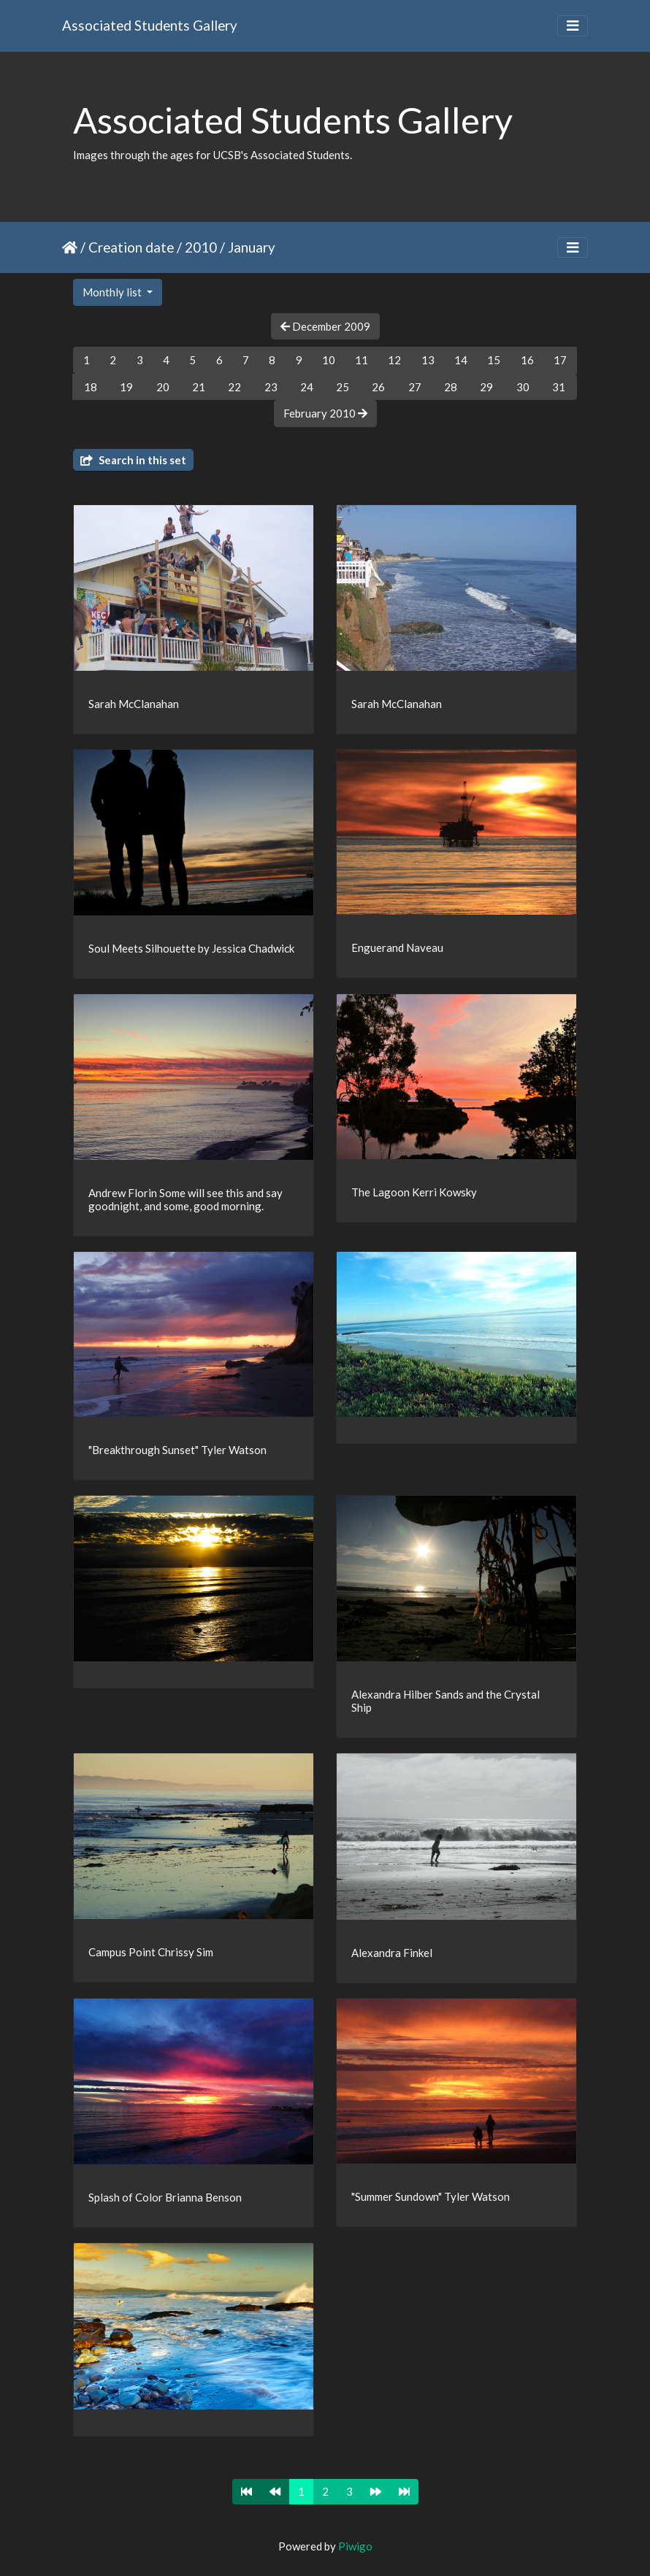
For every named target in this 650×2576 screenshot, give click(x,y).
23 (271, 386)
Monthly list (113, 292)
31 (558, 386)
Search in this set (133, 459)
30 (522, 386)
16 (527, 359)
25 (342, 386)
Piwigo (355, 2546)
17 (560, 359)
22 (234, 386)
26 (378, 386)
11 (361, 359)
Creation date (131, 247)
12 (394, 359)
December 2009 (325, 326)
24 (306, 386)
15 (493, 359)
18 (90, 386)
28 (450, 386)
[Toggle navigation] (572, 25)
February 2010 (325, 413)
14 (460, 359)
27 (414, 386)
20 (162, 386)
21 (198, 386)
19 (126, 386)
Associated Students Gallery (149, 25)
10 (328, 359)
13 (428, 359)
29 (486, 386)
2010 (201, 247)
